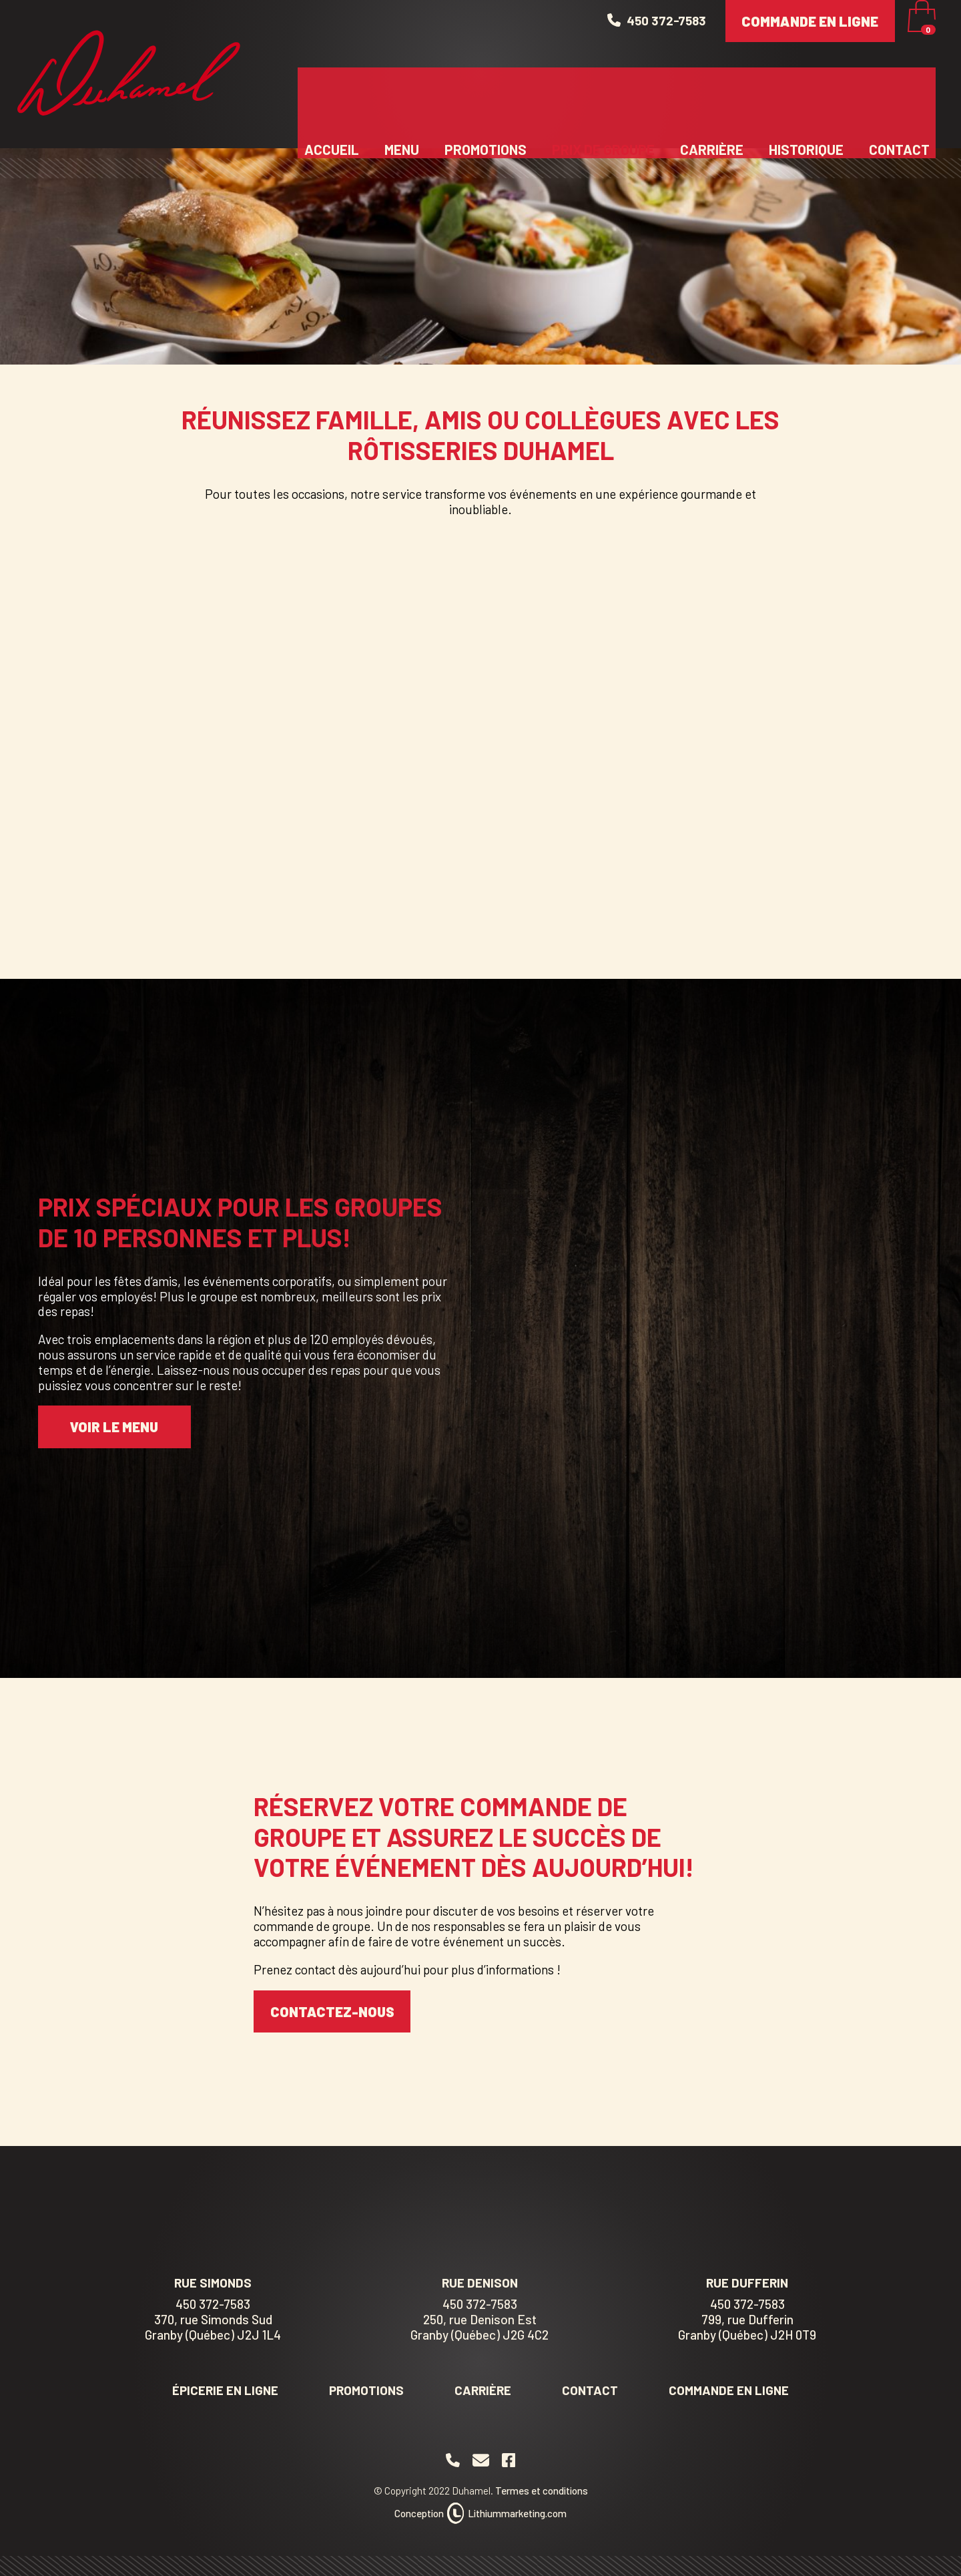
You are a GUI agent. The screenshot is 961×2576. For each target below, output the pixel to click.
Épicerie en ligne (225, 2390)
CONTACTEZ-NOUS (332, 2011)
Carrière (711, 97)
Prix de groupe (603, 97)
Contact (899, 97)
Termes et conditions (541, 2491)
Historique (806, 97)
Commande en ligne (809, 41)
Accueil (331, 97)
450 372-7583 (213, 2304)
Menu (401, 97)
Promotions (485, 97)
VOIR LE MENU (114, 1426)
